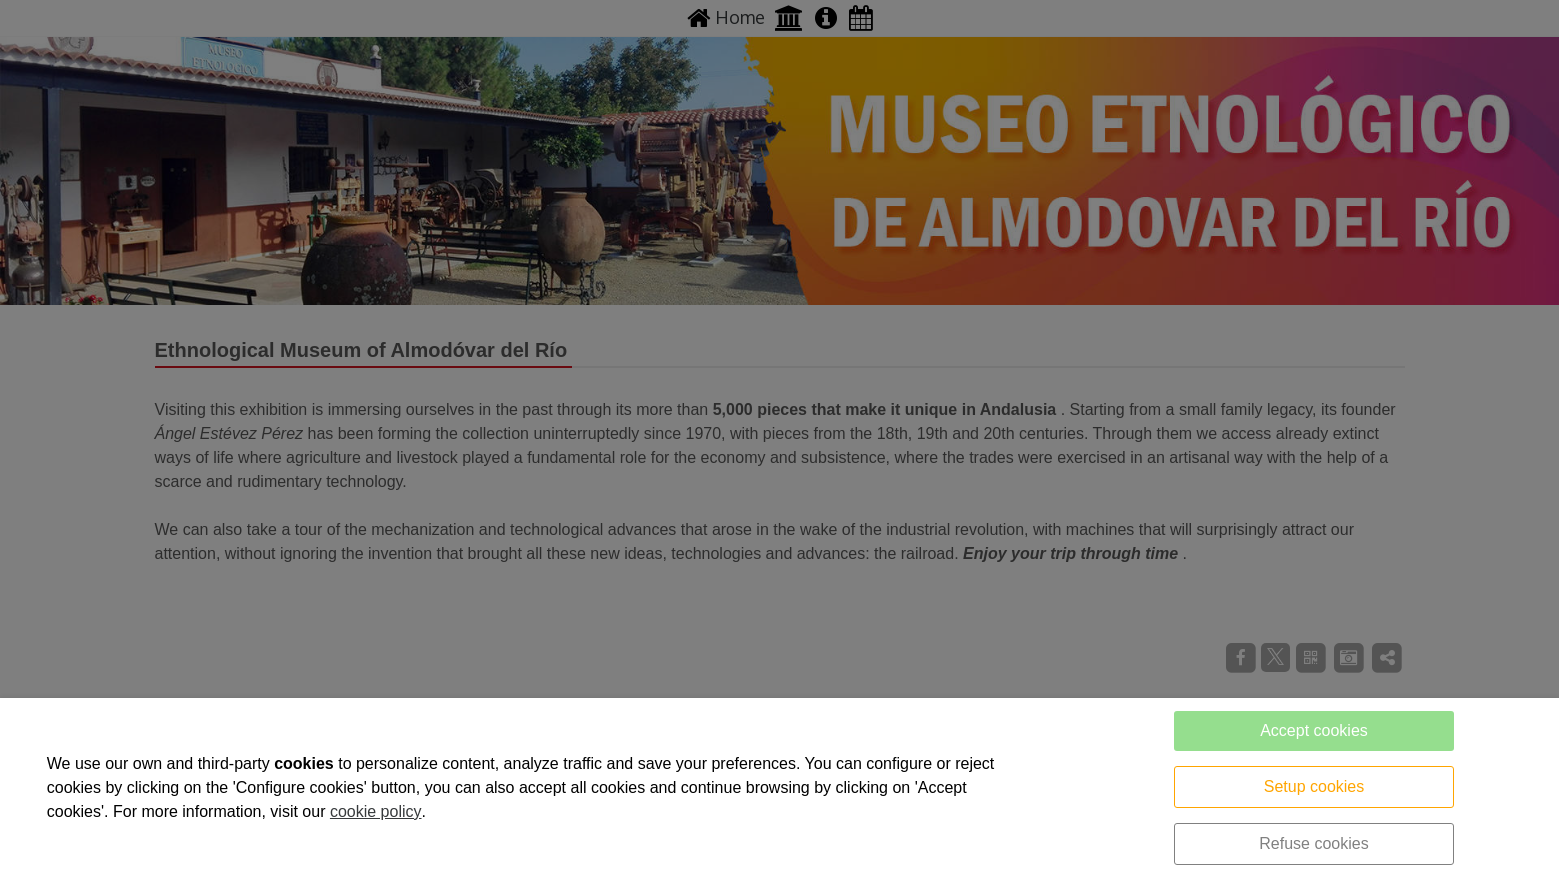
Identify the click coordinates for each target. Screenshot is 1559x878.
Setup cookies (1314, 786)
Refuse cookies (1313, 843)
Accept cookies (1314, 730)
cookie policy (376, 811)
